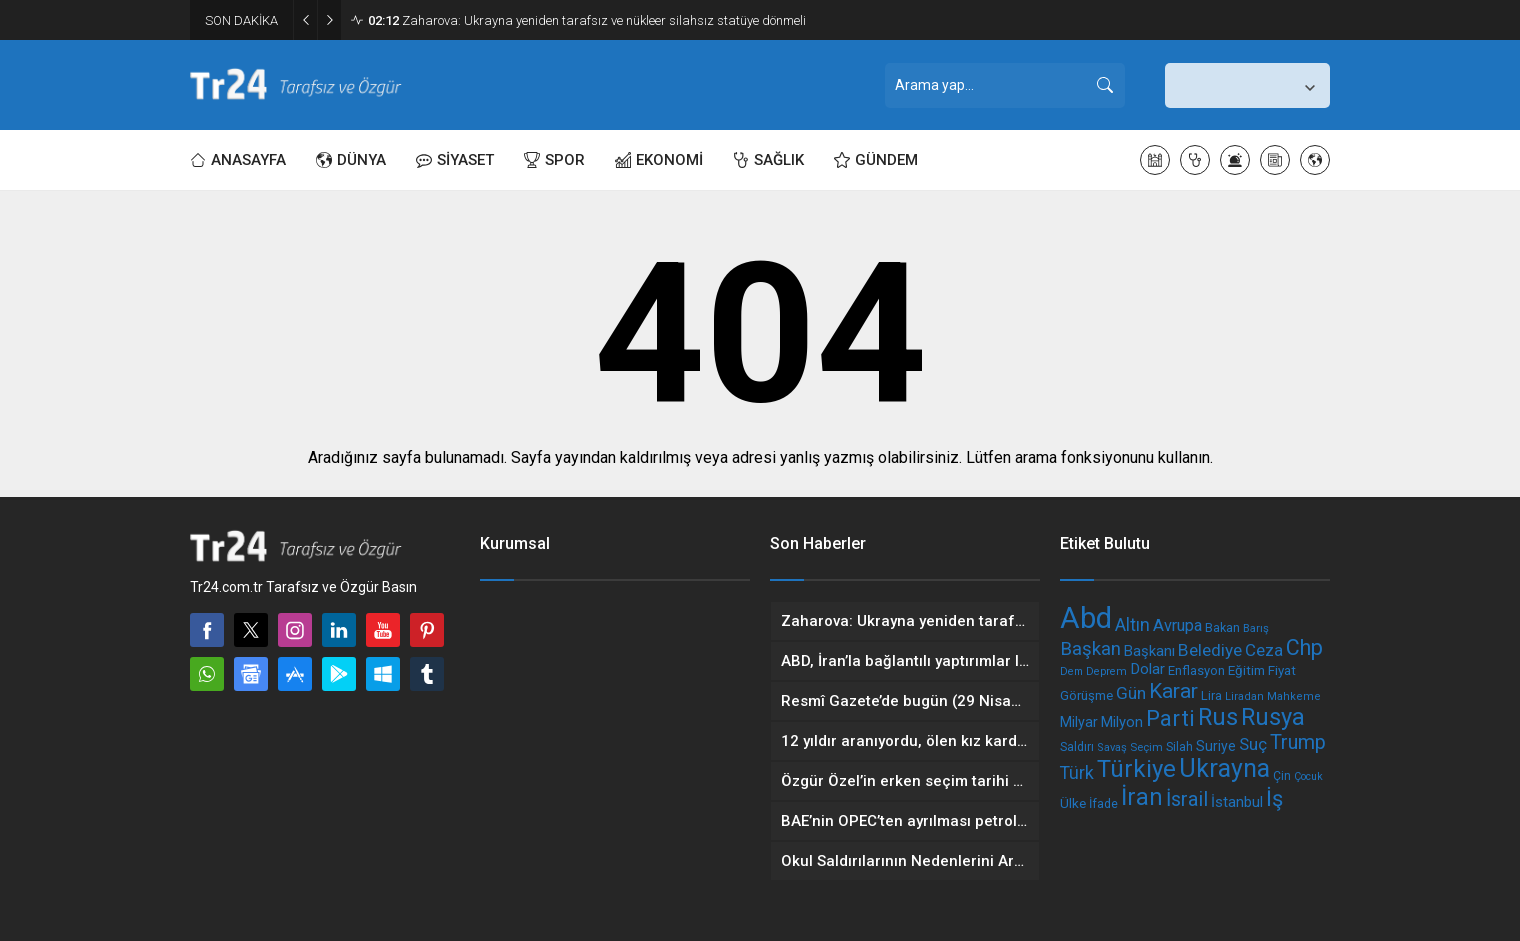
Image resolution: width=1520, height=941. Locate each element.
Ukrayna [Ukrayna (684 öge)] (1224, 768)
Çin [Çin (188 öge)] (1282, 776)
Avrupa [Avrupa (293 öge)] (1177, 625)
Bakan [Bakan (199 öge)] (1222, 627)
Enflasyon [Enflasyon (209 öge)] (1196, 670)
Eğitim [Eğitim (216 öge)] (1246, 670)
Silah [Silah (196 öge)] (1179, 747)
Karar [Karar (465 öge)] (1173, 690)
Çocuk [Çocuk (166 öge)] (1308, 776)
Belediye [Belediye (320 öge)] (1210, 650)
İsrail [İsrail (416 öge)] (1187, 799)
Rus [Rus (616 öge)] (1218, 717)
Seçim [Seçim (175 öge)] (1146, 747)
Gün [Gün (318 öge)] (1131, 693)
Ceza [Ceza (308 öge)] (1264, 650)
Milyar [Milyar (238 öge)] (1079, 722)
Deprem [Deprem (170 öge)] (1106, 671)
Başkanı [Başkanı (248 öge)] (1149, 651)
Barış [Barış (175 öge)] (1256, 628)
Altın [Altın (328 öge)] (1132, 625)
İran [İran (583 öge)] (1142, 797)
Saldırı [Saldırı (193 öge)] (1077, 747)
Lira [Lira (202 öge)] (1211, 695)
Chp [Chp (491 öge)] (1304, 647)
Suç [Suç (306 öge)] (1253, 744)
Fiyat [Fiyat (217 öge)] (1282, 670)
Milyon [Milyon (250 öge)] (1122, 722)
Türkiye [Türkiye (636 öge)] (1136, 769)
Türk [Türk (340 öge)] (1077, 772)
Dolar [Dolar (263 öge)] (1147, 669)
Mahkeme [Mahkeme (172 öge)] (1294, 696)
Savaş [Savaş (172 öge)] (1112, 747)
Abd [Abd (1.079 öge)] (1086, 618)
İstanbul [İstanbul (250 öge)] (1237, 802)
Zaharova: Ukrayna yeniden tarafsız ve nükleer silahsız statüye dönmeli (587, 20)
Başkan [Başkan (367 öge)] (1090, 649)
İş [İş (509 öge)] (1274, 798)
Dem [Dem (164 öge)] (1071, 671)
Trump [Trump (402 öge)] (1298, 742)
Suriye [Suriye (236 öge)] (1216, 746)
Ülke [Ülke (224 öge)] (1073, 803)
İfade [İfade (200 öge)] (1103, 803)
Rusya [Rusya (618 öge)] (1273, 717)
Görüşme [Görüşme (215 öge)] (1086, 695)
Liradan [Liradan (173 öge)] (1244, 696)
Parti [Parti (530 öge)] (1170, 718)
